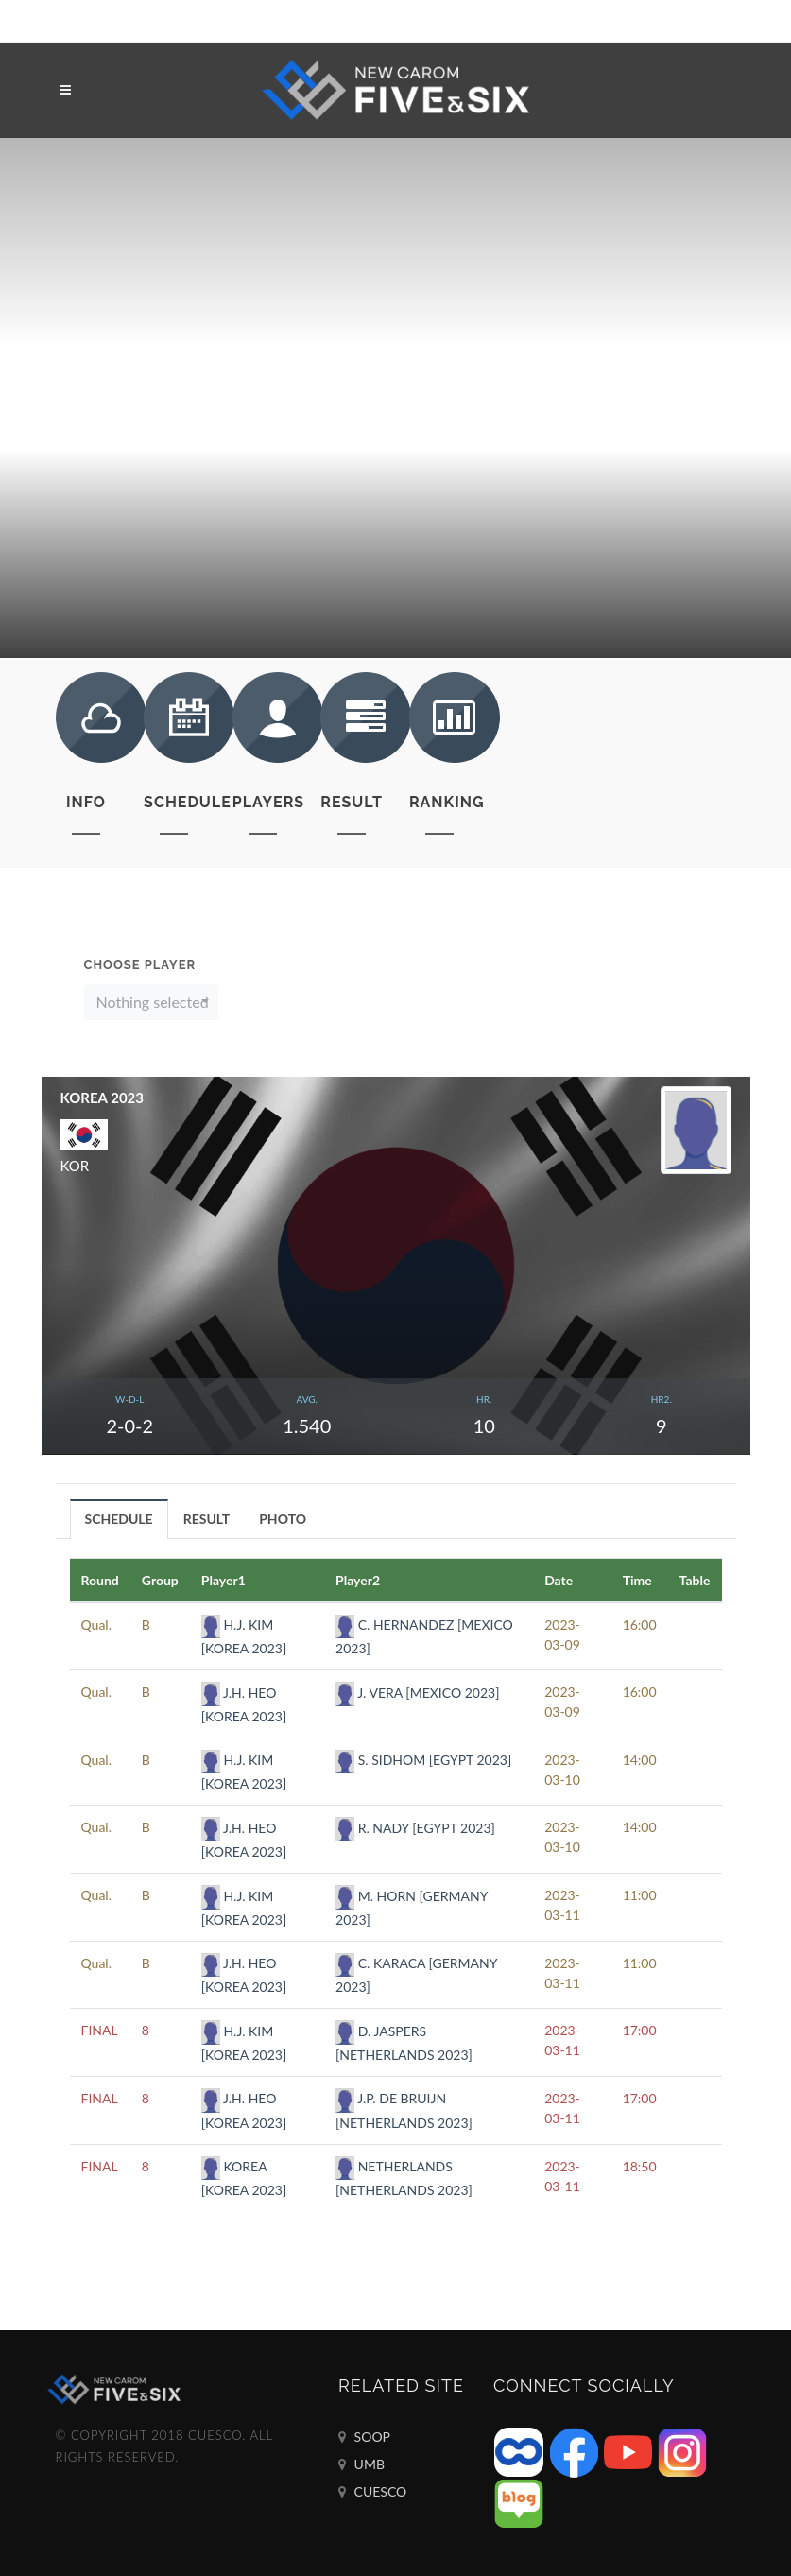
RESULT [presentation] (207, 1519)
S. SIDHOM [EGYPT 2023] (423, 1760)
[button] (151, 1002)
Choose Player (140, 965)
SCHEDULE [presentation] (119, 1519)
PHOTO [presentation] (282, 1519)
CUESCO (372, 2491)
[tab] (119, 1518)
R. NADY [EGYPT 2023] (415, 1828)
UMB (361, 2464)
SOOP (364, 2437)
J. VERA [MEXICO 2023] (417, 1693)
